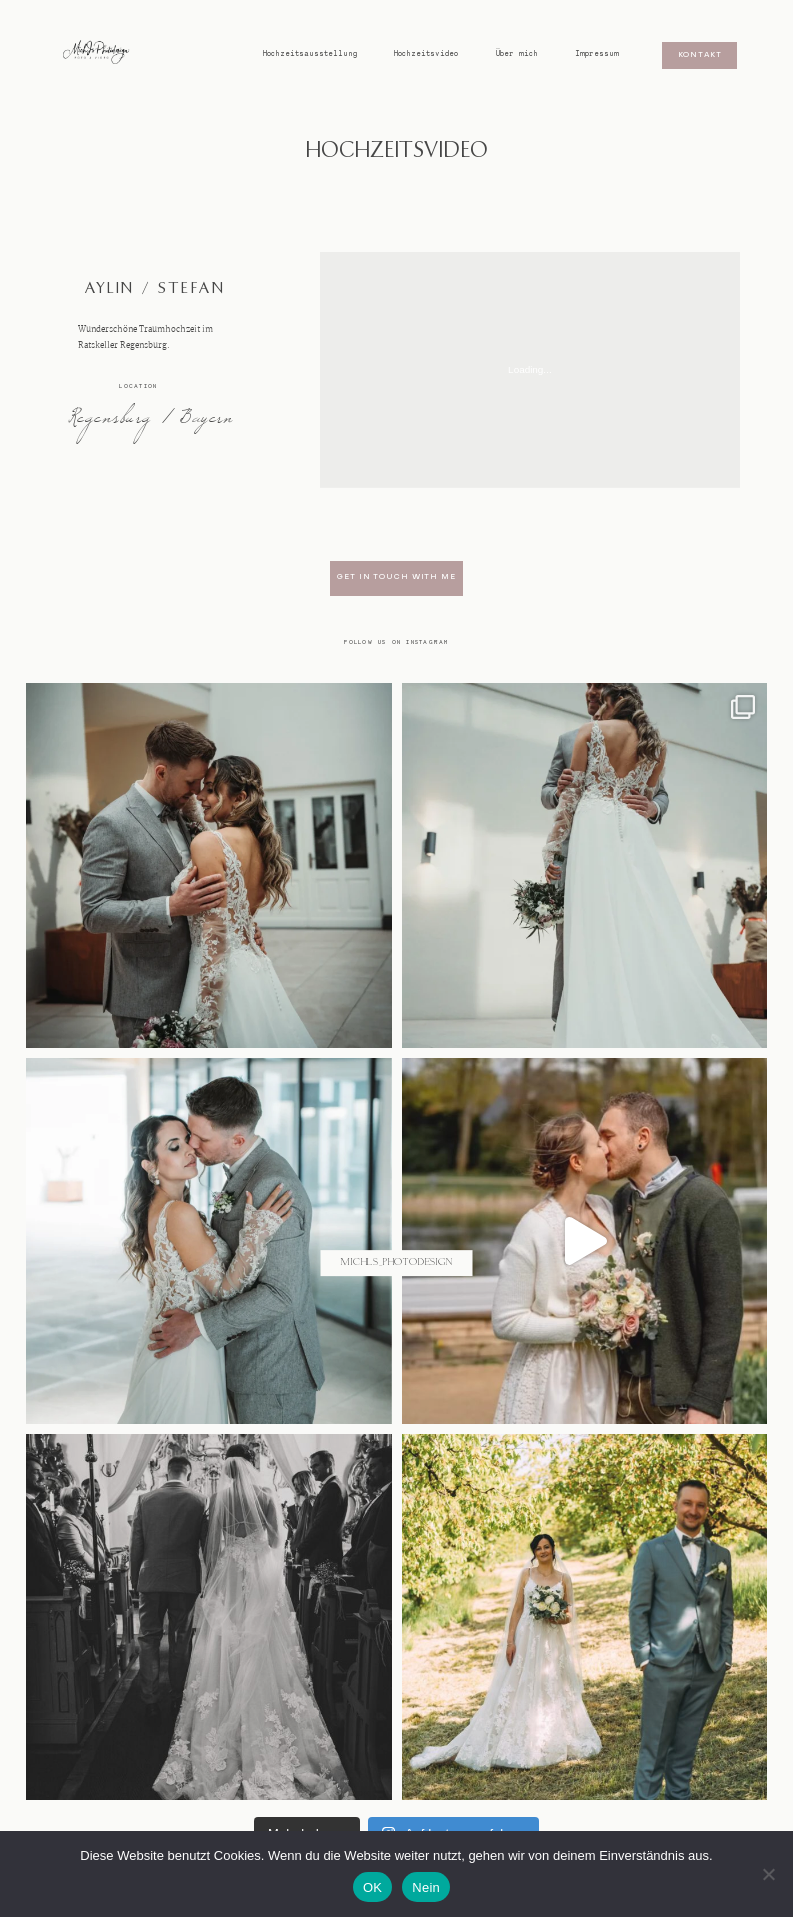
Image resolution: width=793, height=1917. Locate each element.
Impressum (597, 54)
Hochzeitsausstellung (310, 54)
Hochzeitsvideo (426, 54)
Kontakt (700, 55)
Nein (426, 1887)
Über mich (517, 54)
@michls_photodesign (396, 1263)
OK (372, 1887)
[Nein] (768, 1874)
